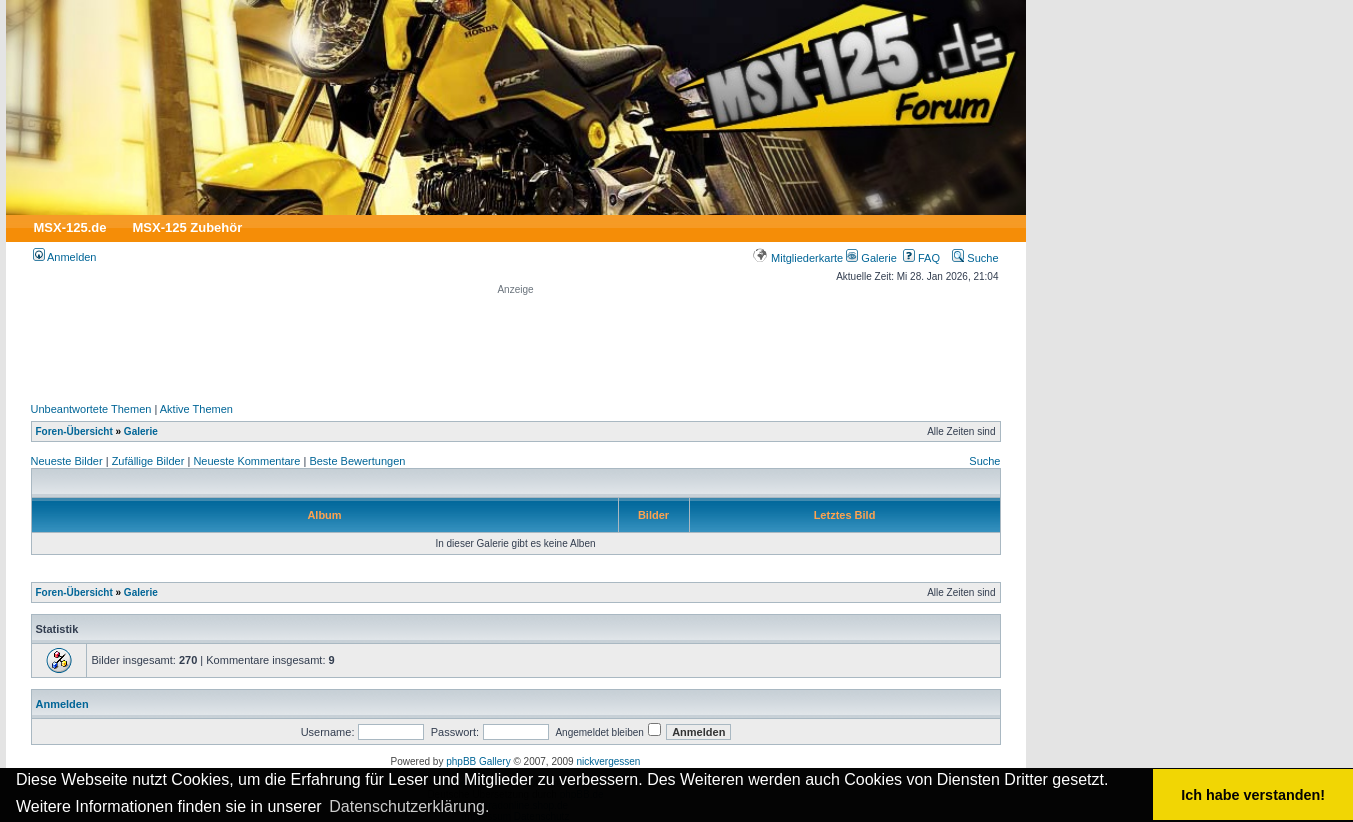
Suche (975, 258)
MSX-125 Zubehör (187, 227)
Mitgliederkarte (797, 258)
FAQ (921, 258)
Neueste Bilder (67, 461)
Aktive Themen (196, 409)
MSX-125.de (70, 227)
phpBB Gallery (478, 761)
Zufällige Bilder (148, 461)
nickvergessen (608, 761)
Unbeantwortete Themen (91, 409)
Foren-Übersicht (74, 431)
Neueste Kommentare (246, 461)
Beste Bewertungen (357, 461)
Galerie (871, 258)
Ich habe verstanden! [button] (1253, 795)
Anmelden (65, 257)
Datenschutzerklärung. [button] (409, 806)
